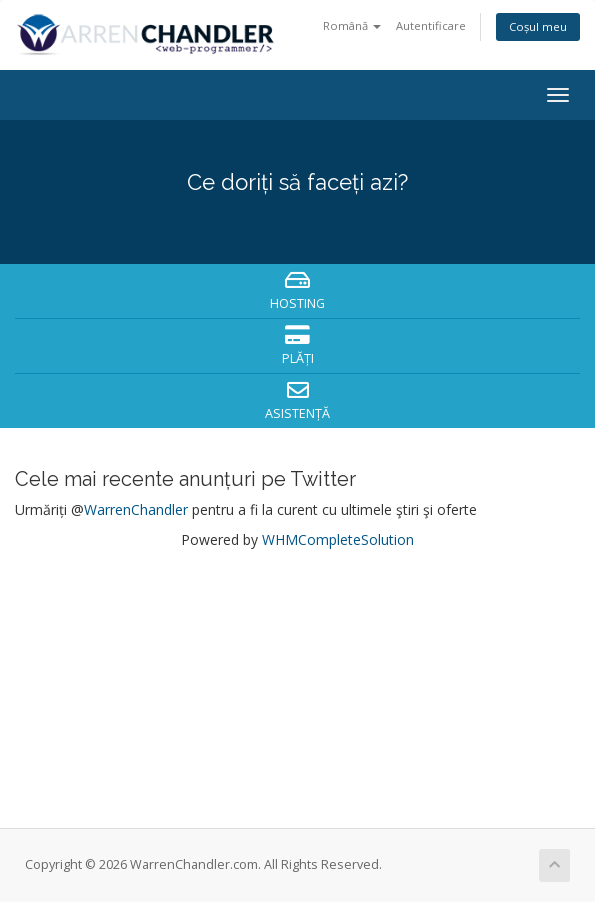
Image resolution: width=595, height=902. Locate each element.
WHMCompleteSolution (338, 539)
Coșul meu (538, 26)
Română (352, 25)
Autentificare (431, 25)
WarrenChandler (136, 509)
